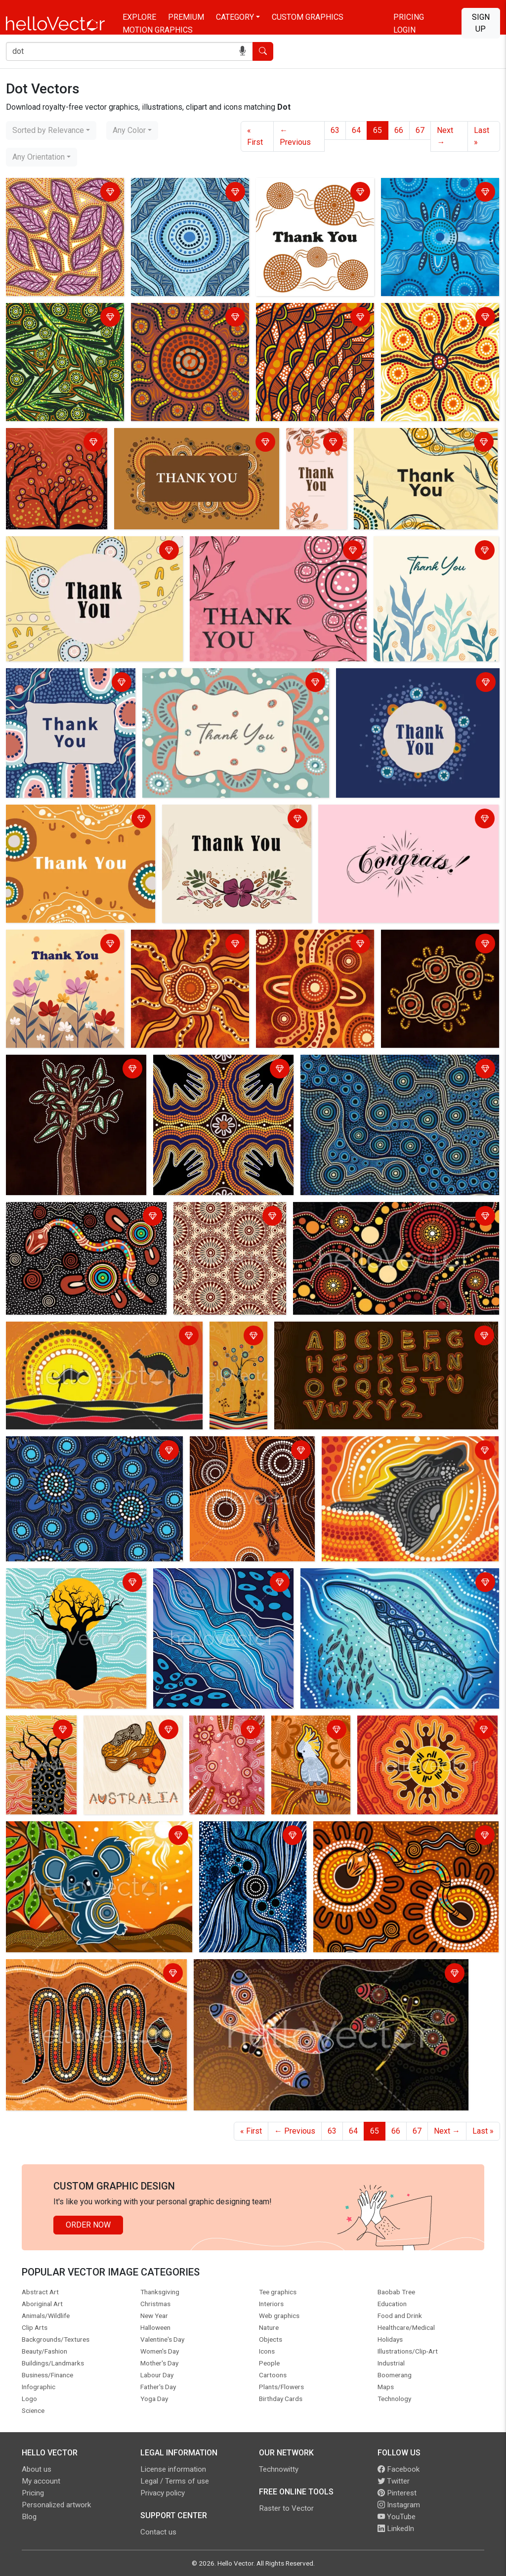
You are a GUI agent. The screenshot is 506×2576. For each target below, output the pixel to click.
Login (404, 30)
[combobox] (51, 130)
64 (356, 130)
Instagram (399, 2504)
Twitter (394, 2481)
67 (420, 130)
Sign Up (481, 23)
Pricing (408, 17)
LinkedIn (396, 2528)
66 (398, 130)
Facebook (399, 2469)
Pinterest (397, 2493)
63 (335, 130)
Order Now (88, 2225)
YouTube (397, 2516)
